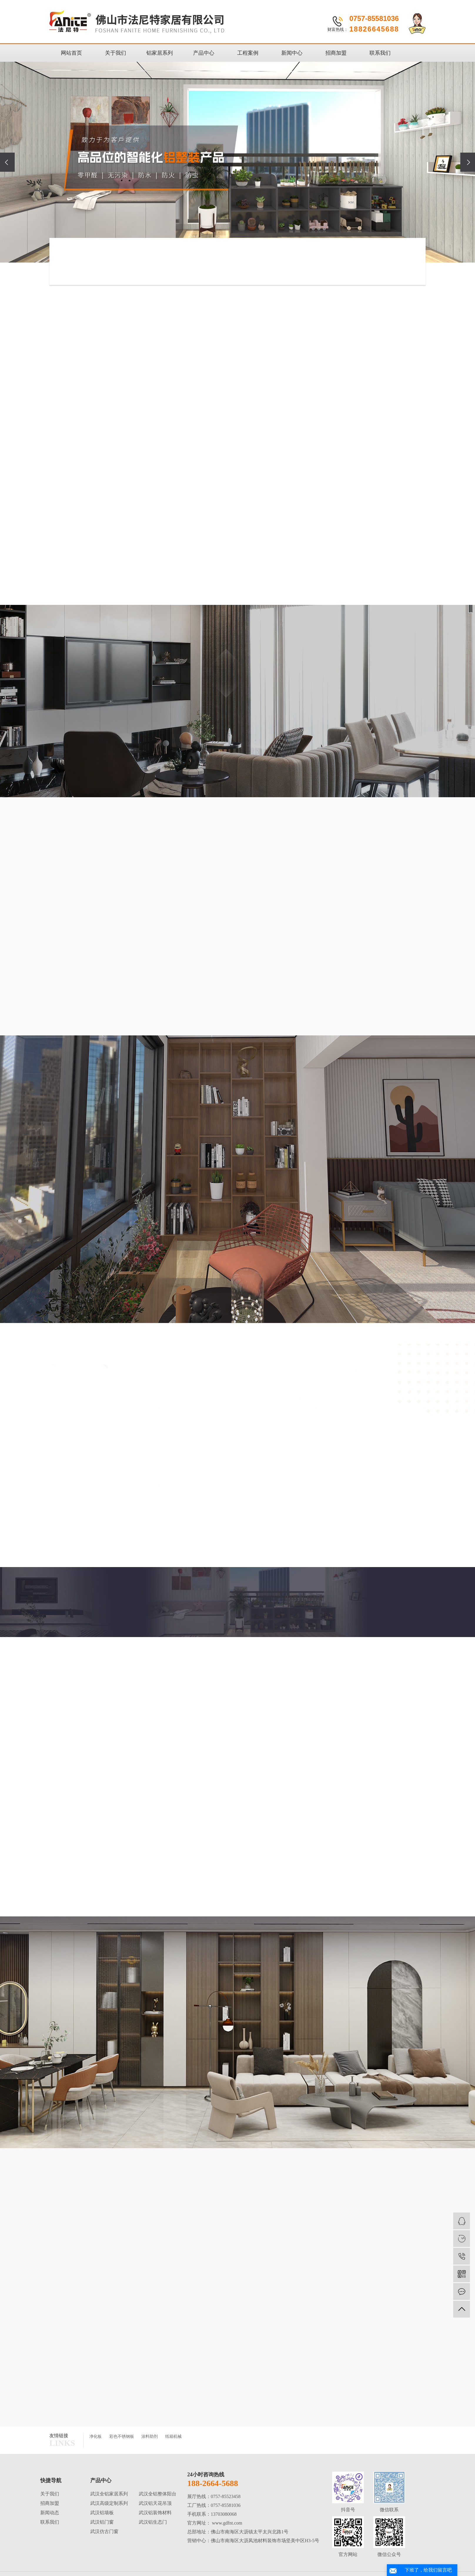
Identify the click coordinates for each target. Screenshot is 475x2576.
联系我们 (380, 53)
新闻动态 (49, 2512)
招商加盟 (336, 53)
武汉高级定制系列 (109, 2503)
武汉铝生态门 (153, 2522)
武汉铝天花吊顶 (155, 2503)
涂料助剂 (149, 2436)
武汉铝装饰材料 (155, 2512)
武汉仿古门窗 (104, 2531)
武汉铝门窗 (102, 2522)
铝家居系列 (159, 53)
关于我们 (115, 53)
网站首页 (71, 53)
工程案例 (247, 53)
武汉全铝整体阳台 (157, 2493)
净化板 (95, 2436)
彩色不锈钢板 (121, 2436)
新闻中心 (291, 53)
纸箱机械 (173, 2436)
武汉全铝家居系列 (109, 2493)
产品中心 (203, 53)
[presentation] (7, 162)
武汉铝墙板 (102, 2512)
